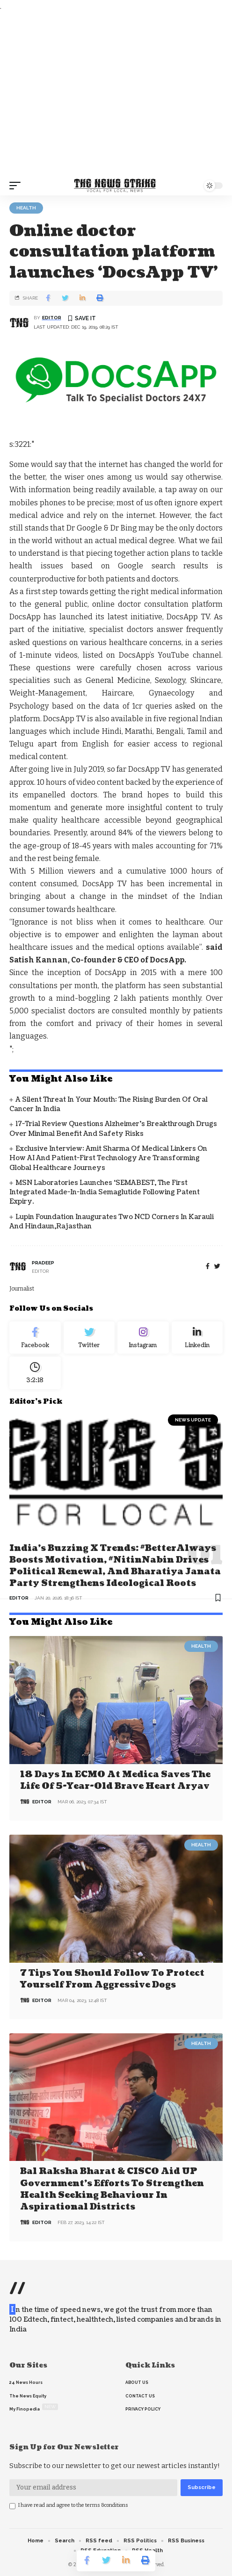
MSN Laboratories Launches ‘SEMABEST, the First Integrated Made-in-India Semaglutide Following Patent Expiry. (104, 1192)
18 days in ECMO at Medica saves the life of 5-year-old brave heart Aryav (115, 1780)
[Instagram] (143, 1338)
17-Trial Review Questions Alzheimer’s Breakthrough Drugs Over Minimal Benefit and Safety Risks (113, 1128)
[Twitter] (89, 1338)
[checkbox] (12, 2506)
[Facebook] (207, 1266)
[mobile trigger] (17, 185)
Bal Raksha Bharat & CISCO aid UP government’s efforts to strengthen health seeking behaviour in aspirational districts (112, 2189)
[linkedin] (197, 1338)
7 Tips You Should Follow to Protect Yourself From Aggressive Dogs (112, 1979)
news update (193, 1419)
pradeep (43, 1262)
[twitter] (217, 1266)
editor (51, 317)
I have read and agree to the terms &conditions (73, 2505)
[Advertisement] (116, 94)
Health (26, 207)
